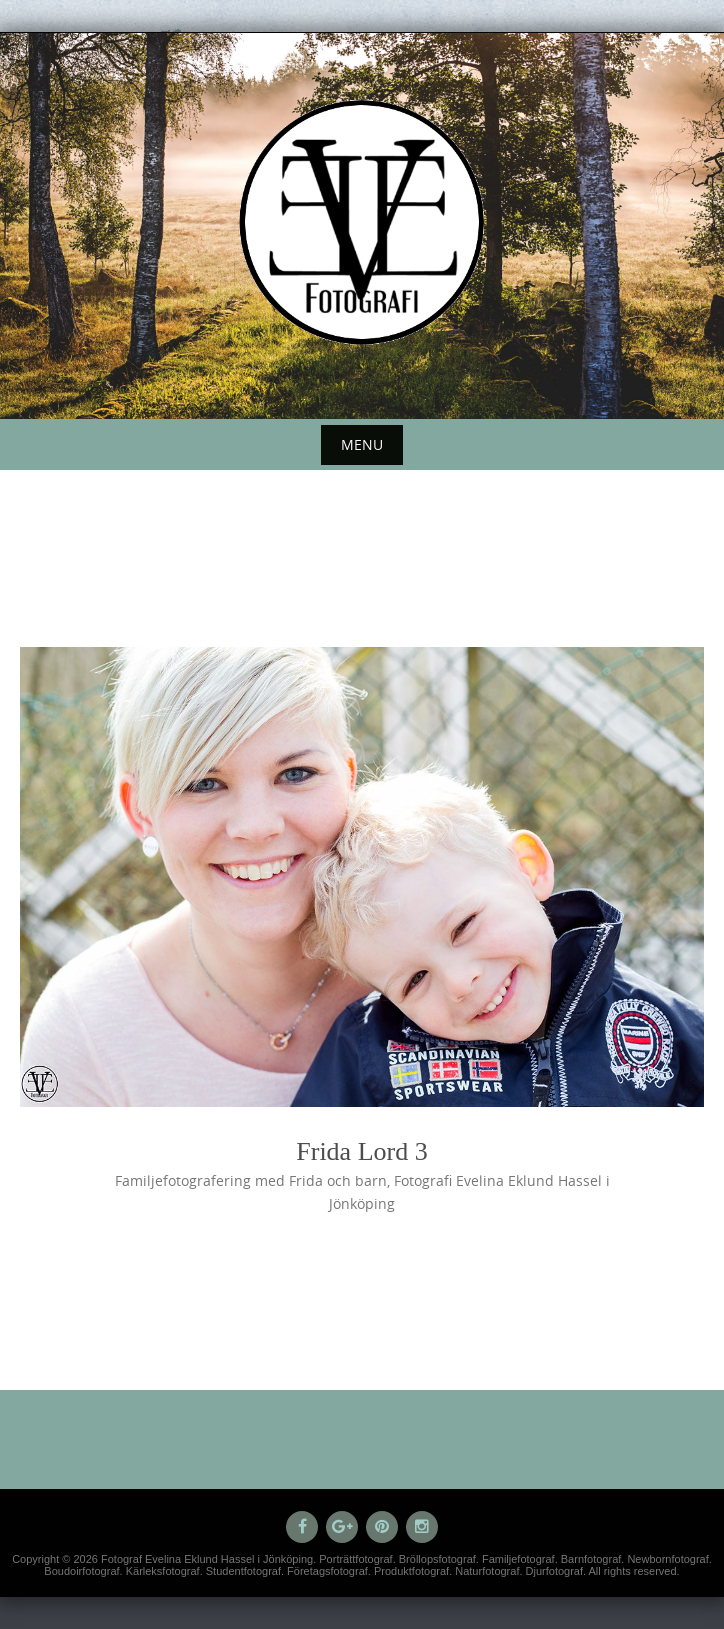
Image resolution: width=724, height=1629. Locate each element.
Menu (362, 444)
